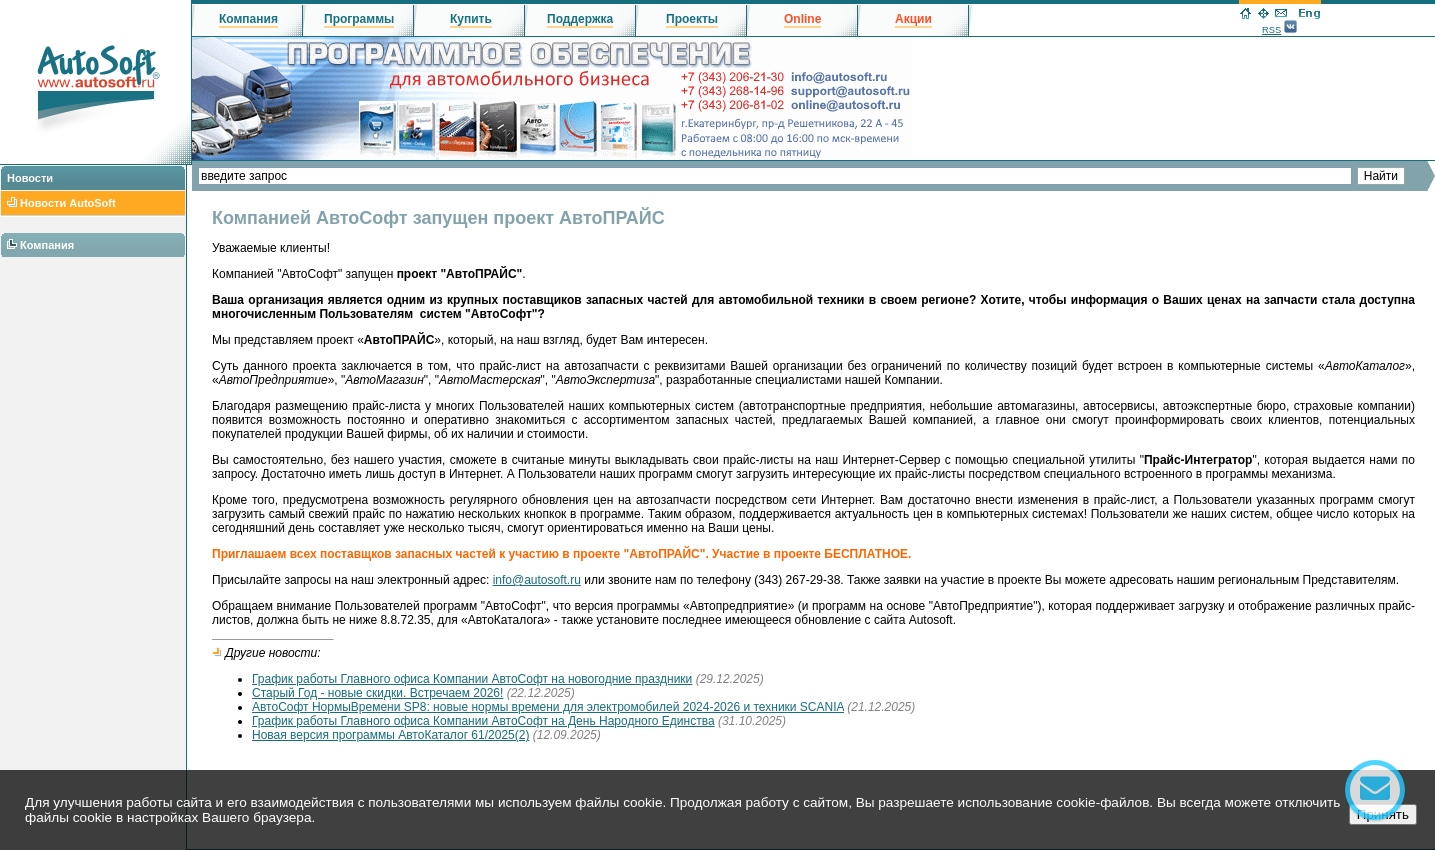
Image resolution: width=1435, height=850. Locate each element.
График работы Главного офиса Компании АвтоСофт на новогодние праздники (472, 679)
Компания (47, 245)
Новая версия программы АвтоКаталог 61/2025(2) (390, 735)
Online (802, 19)
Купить (471, 19)
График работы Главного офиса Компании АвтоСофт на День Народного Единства (483, 721)
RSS (1271, 30)
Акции (913, 19)
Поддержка (580, 19)
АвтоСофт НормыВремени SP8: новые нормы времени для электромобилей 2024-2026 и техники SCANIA (548, 707)
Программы (359, 19)
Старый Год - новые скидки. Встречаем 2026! (377, 693)
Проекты (692, 19)
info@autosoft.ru (537, 580)
